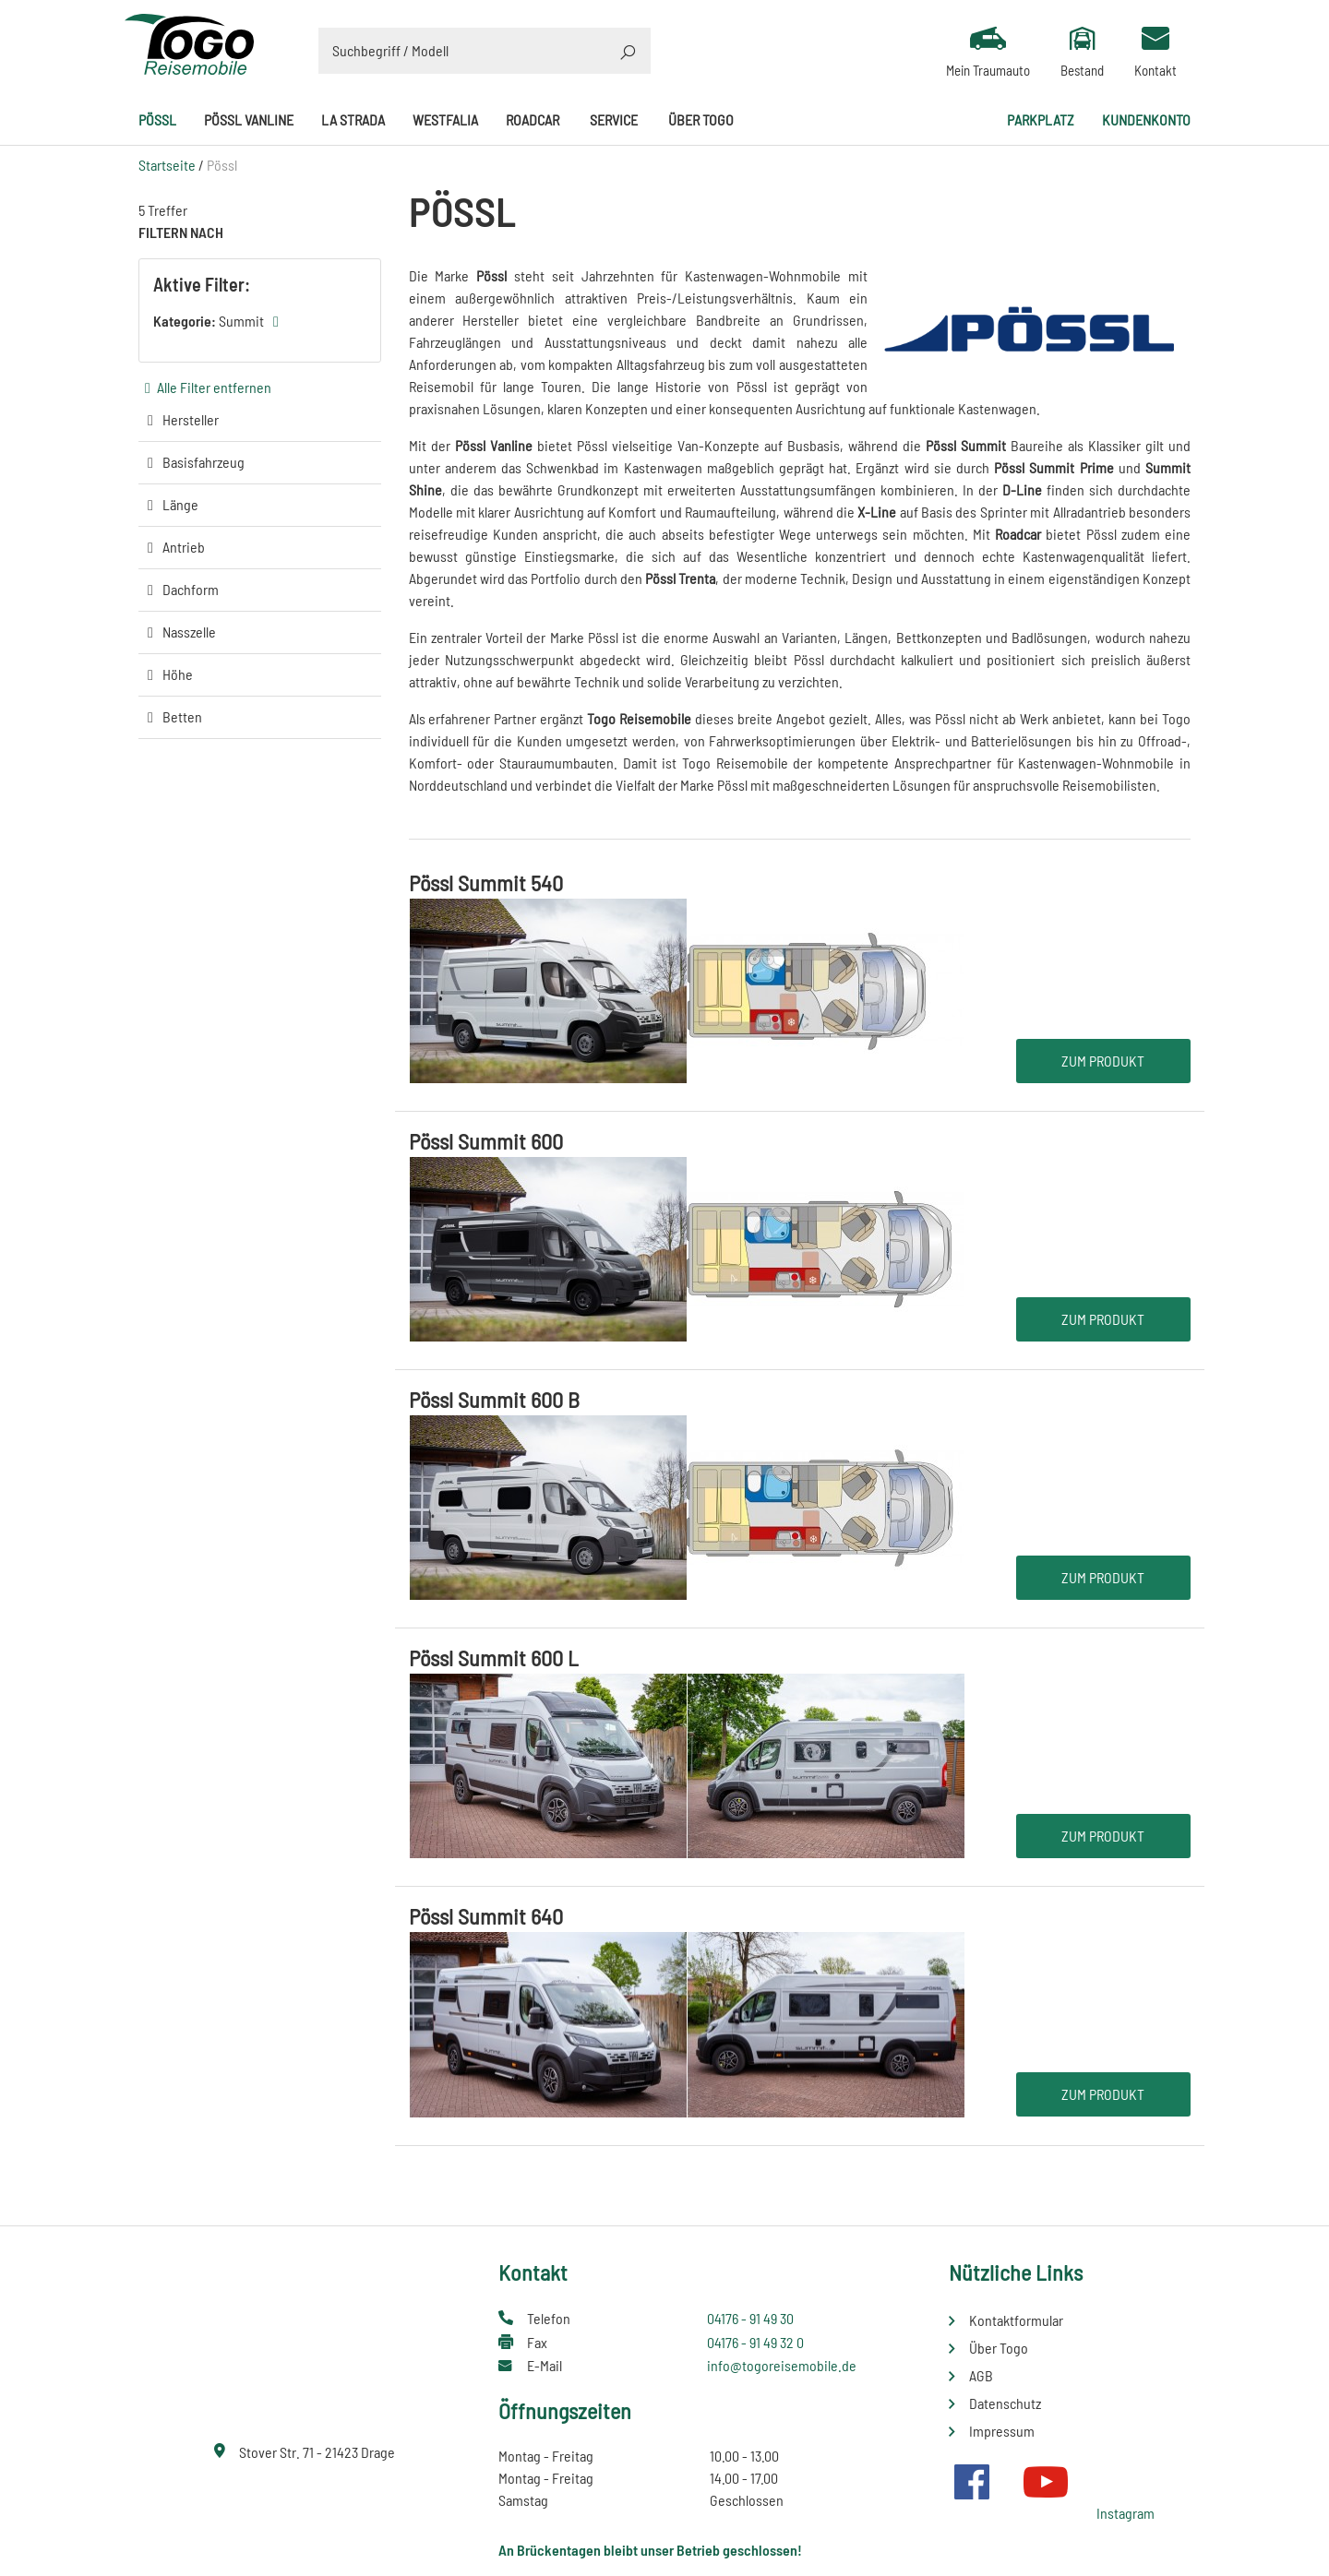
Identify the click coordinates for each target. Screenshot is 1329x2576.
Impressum (1002, 2430)
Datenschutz (1005, 2403)
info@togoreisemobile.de (781, 2365)
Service (614, 119)
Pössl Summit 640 (486, 1915)
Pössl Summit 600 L (494, 1657)
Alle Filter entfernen (214, 387)
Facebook (972, 2482)
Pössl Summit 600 (486, 1140)
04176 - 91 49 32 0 (755, 2342)
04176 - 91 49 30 (750, 2318)
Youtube (1046, 2482)
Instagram (1125, 2513)
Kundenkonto (1146, 119)
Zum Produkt (1102, 1060)
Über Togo (701, 119)
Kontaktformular (1016, 2320)
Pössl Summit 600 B (494, 1399)
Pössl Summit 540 (486, 882)
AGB (981, 2375)
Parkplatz (1040, 119)
